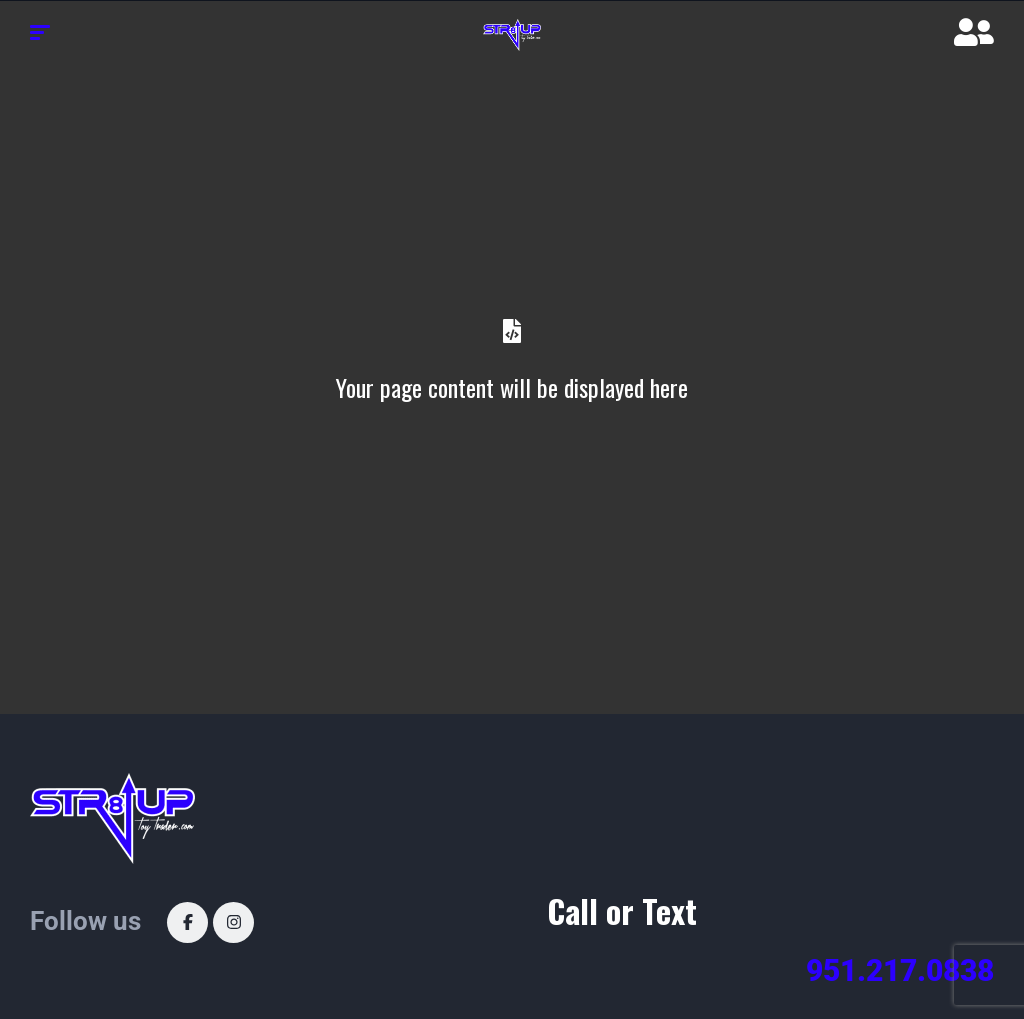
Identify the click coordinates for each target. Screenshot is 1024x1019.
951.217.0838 (900, 970)
